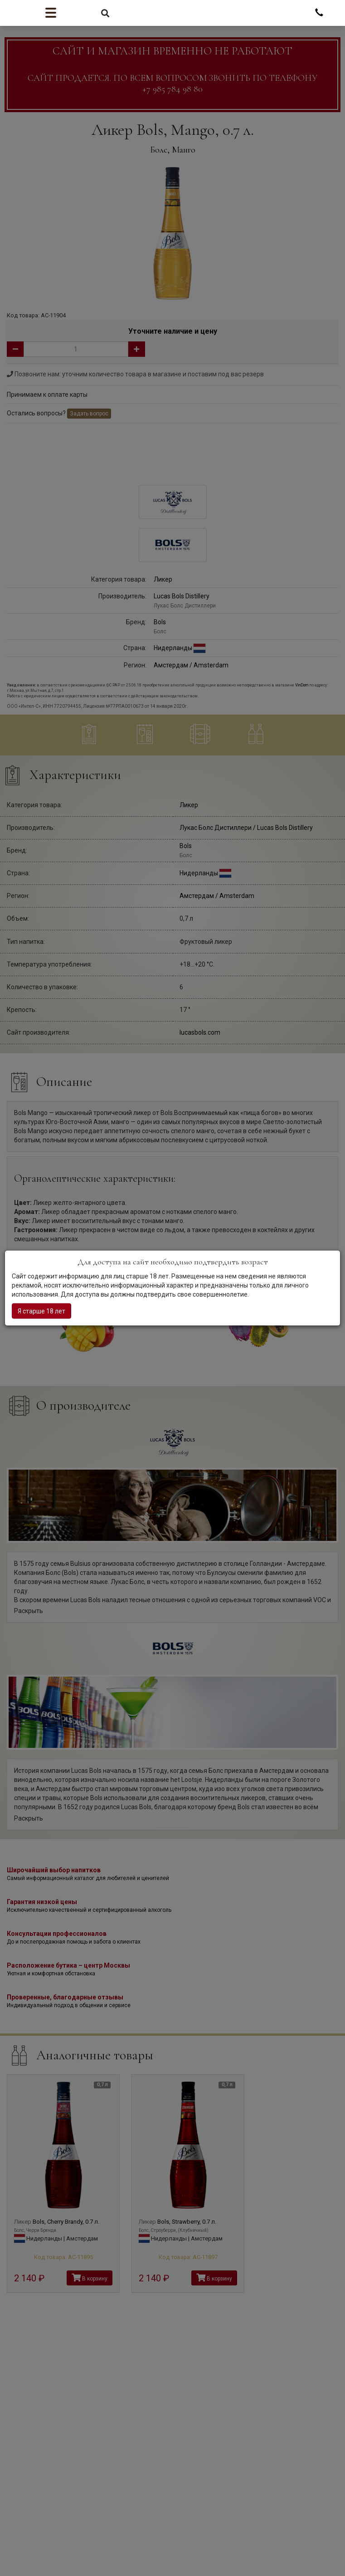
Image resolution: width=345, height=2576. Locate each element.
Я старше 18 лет (41, 1310)
